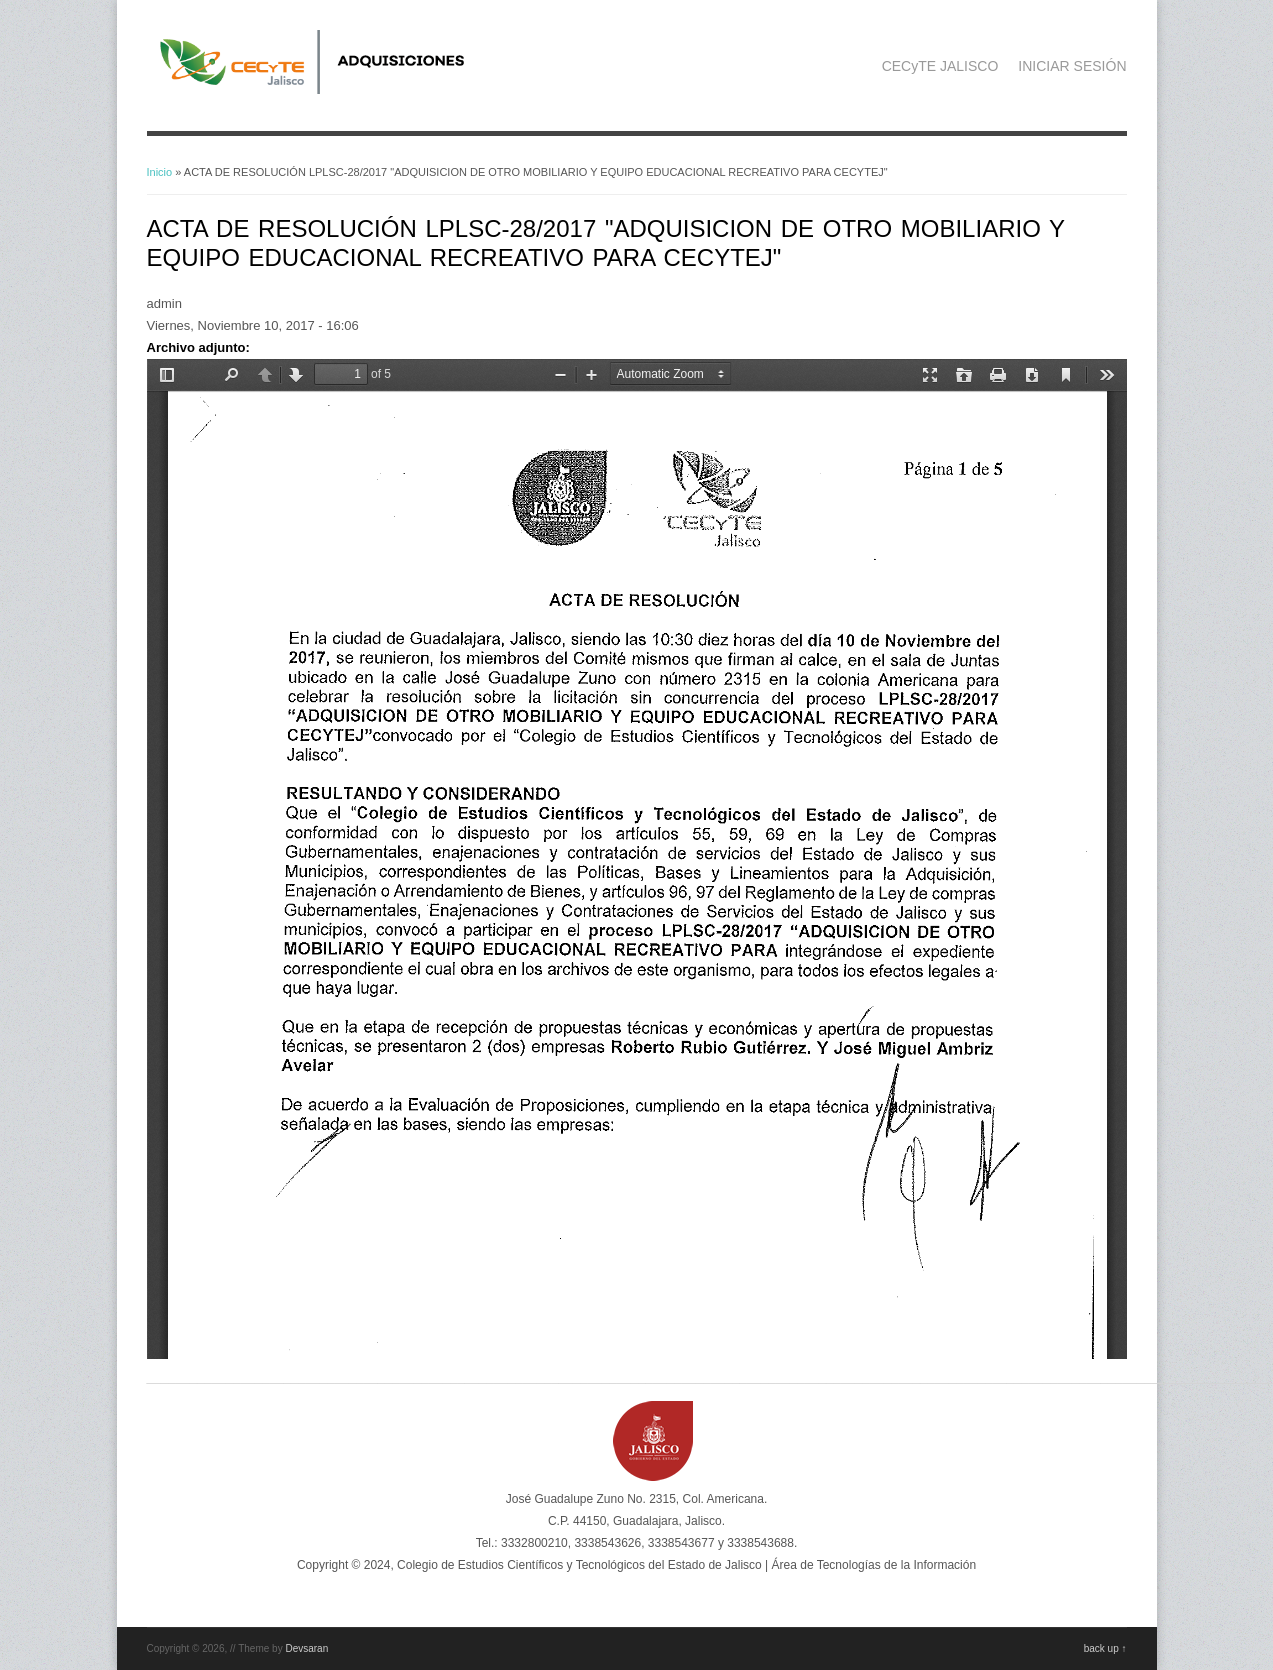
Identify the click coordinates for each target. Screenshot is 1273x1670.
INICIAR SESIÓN (1072, 66)
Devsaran (306, 1648)
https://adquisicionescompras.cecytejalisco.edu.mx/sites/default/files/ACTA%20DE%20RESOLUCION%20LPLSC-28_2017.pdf (637, 859)
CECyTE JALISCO (940, 66)
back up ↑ (1105, 1648)
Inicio (160, 172)
